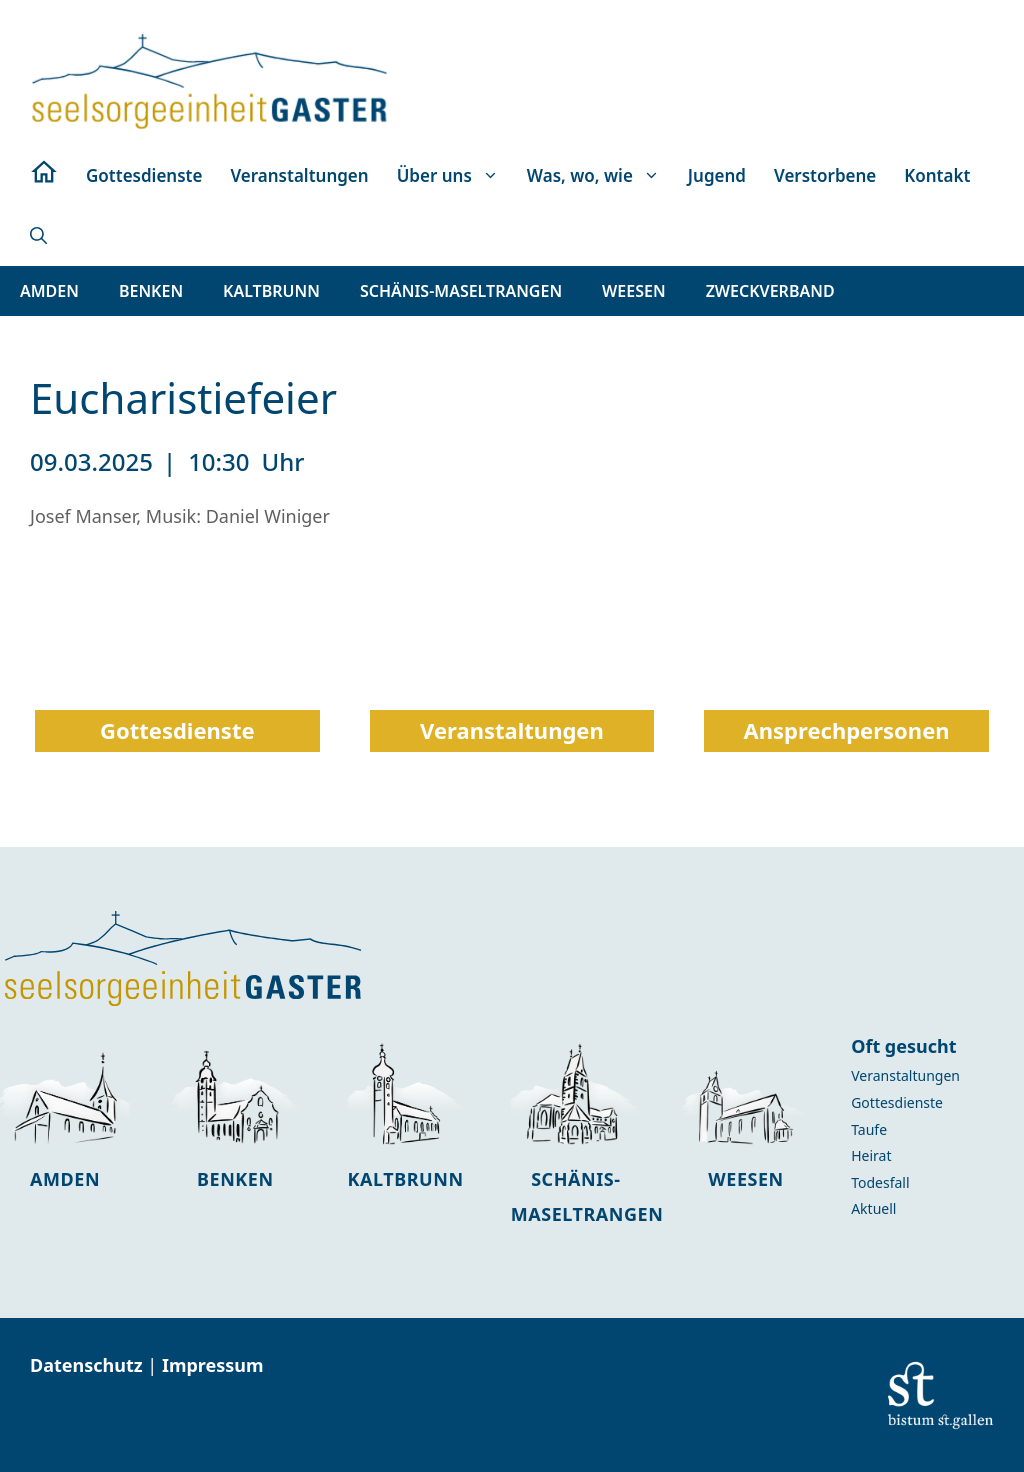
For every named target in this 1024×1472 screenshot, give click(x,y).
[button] (38, 236)
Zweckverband (770, 291)
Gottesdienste (144, 175)
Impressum (213, 1365)
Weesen (745, 1179)
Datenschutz (88, 1365)
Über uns (455, 176)
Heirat (871, 1155)
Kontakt (937, 175)
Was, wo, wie (600, 176)
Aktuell (873, 1208)
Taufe (869, 1129)
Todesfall (880, 1182)
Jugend (717, 175)
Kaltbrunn (406, 1179)
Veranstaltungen (299, 175)
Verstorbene (825, 175)
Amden (65, 1179)
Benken (235, 1179)
